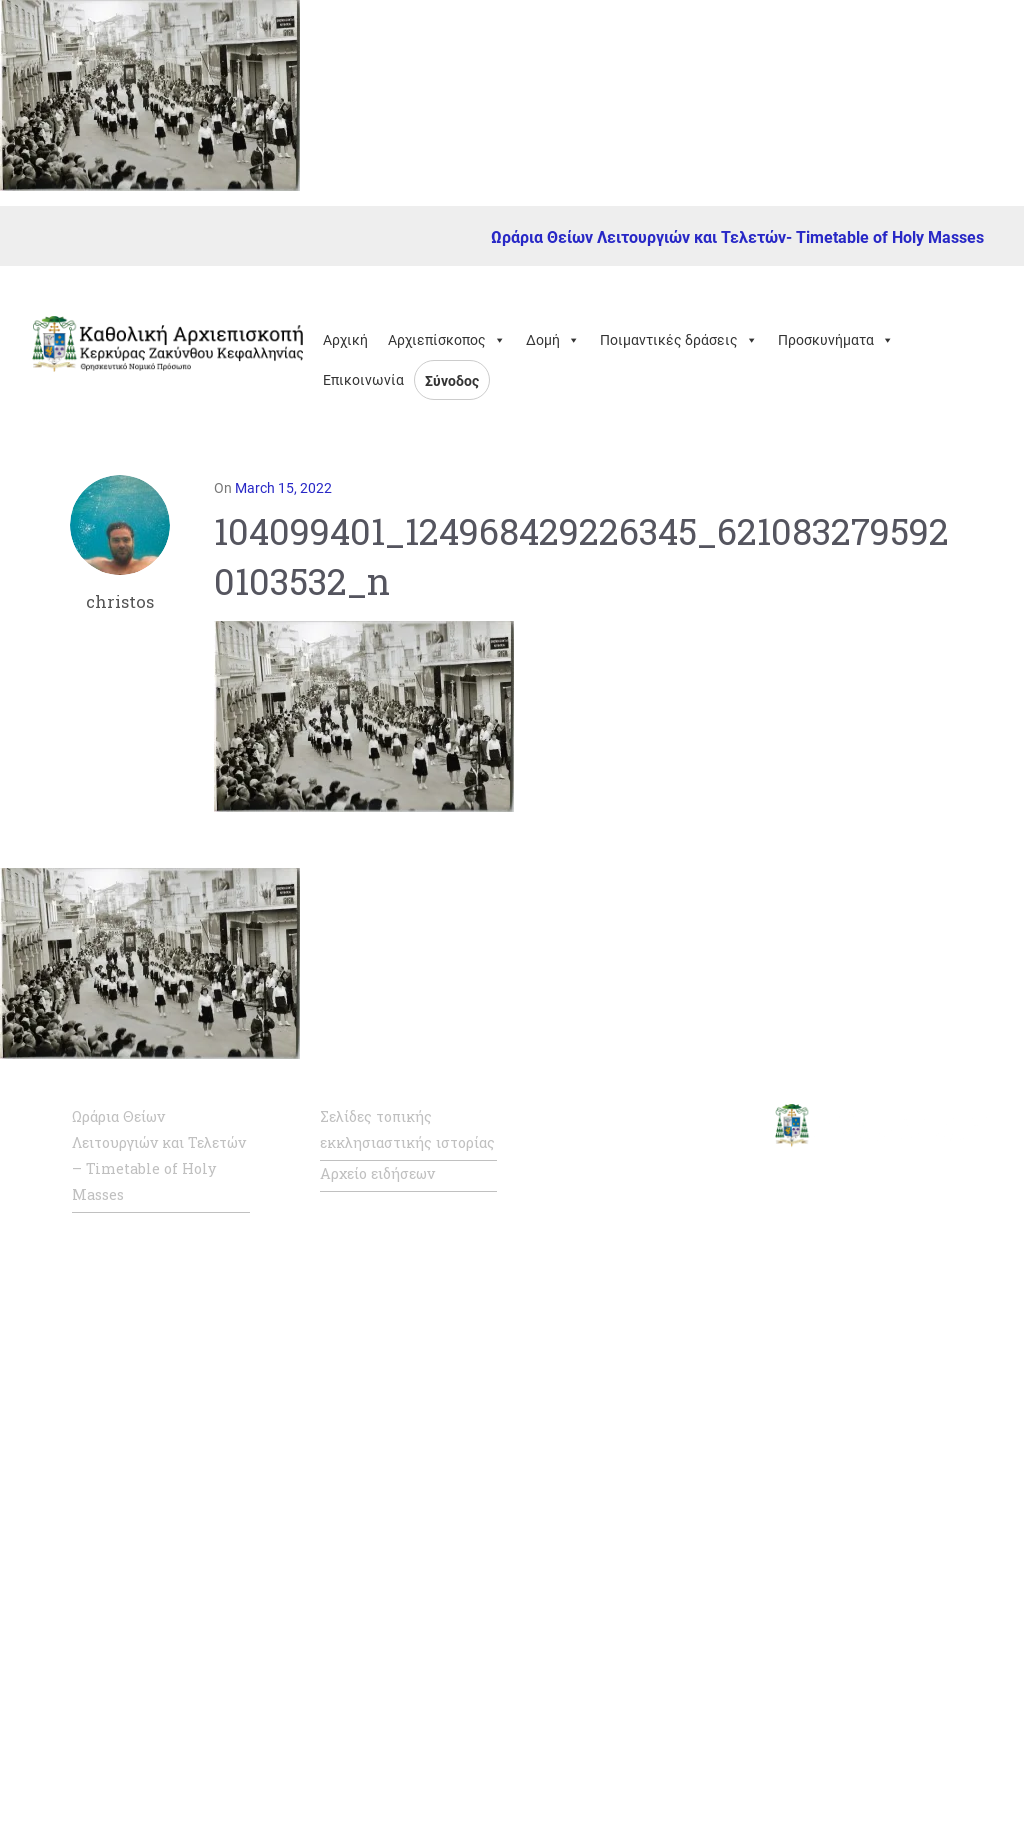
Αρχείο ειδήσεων (377, 1173)
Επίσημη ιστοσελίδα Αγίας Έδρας (637, 1191)
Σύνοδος (452, 381)
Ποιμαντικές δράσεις (679, 340)
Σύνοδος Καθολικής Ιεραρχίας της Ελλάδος (647, 1259)
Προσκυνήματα (836, 340)
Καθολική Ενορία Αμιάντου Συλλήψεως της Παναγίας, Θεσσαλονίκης (645, 1693)
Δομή (553, 340)
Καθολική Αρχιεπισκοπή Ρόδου (652, 1463)
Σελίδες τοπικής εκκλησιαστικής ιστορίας (407, 1129)
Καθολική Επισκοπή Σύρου (638, 1531)
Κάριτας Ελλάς (621, 1774)
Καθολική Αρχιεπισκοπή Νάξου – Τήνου (652, 1395)
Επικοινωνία (363, 380)
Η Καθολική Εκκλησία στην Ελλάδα (644, 1327)
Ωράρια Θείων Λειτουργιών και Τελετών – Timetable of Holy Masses (159, 1155)
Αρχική (345, 340)
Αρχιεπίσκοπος (447, 340)
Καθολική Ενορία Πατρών (628, 1599)
